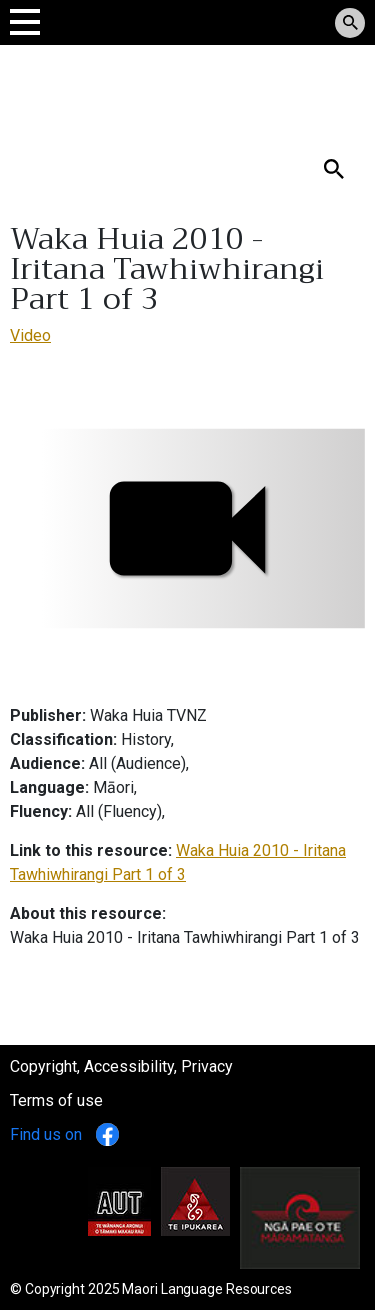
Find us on (64, 1134)
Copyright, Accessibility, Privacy (121, 1066)
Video (30, 335)
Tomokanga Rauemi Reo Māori (152, 89)
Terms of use (56, 1100)
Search (34, 136)
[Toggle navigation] (25, 21)
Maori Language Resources (207, 1289)
